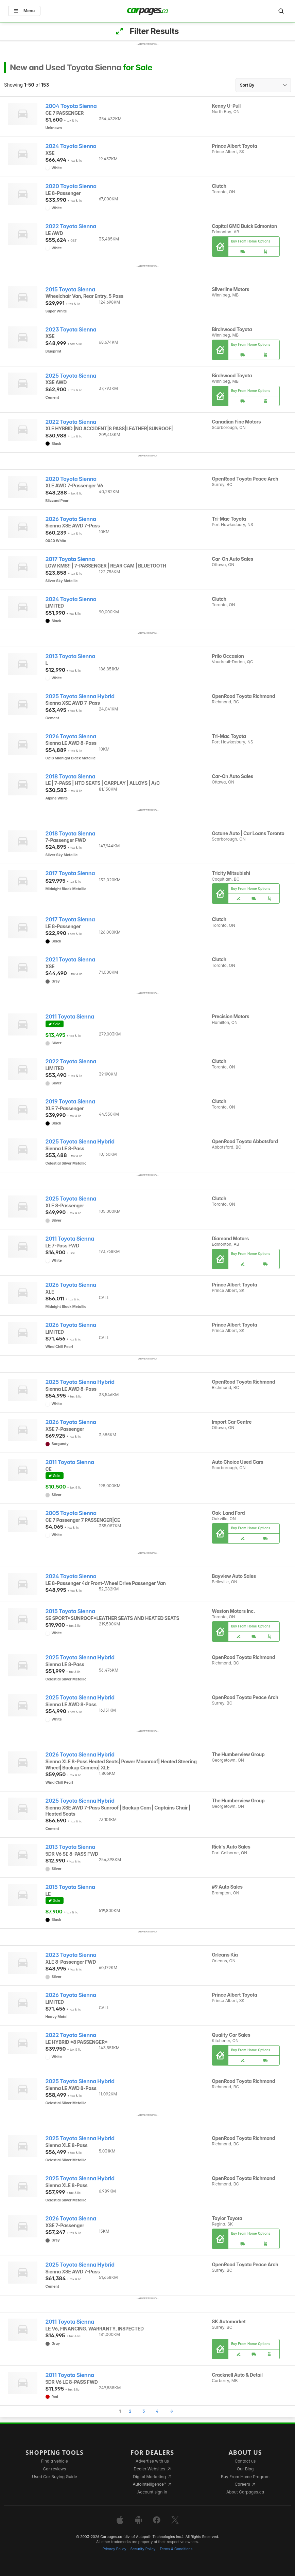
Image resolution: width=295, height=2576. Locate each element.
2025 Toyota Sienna (71, 376)
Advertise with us (152, 2461)
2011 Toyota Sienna (70, 1016)
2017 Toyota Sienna (70, 559)
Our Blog (245, 2468)
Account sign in (152, 2491)
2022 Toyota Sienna (71, 226)
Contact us (245, 2461)
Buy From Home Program (245, 2476)
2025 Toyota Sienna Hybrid (80, 696)
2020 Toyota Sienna (71, 186)
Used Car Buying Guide (54, 2476)
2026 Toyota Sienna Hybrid (80, 1754)
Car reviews (54, 2468)
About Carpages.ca (245, 2491)
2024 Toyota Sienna (71, 146)
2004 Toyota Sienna (71, 106)
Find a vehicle (54, 2461)
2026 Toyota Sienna (71, 519)
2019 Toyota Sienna (70, 1101)
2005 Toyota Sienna (71, 1513)
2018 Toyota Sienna (71, 776)
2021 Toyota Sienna (70, 959)
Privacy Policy (114, 2549)
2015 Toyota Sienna (70, 289)
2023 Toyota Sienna (71, 329)
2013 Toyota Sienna (71, 656)
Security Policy (143, 2549)
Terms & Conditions (175, 2549)
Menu (24, 10)
